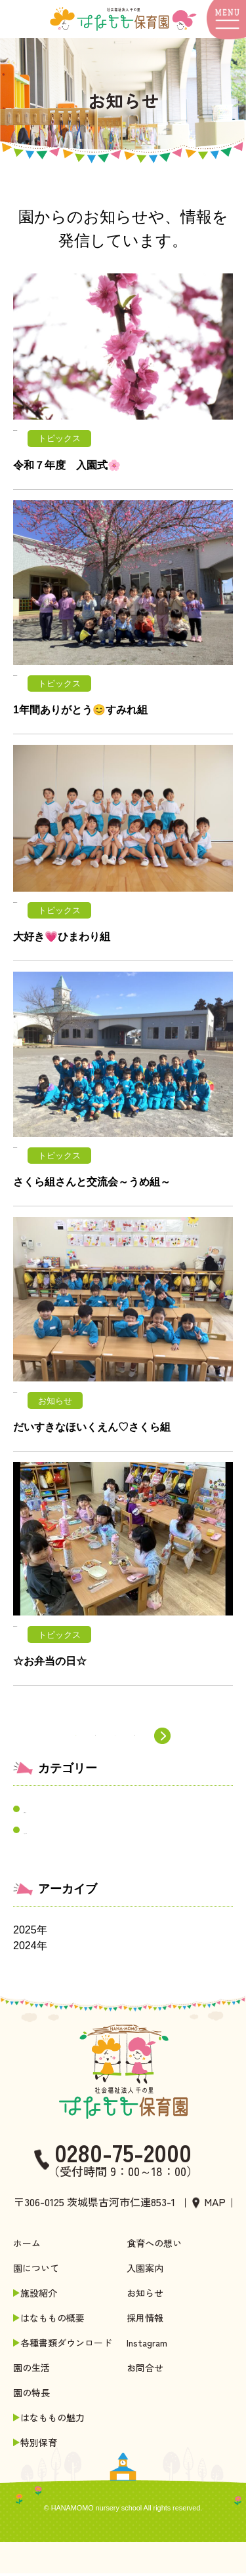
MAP (215, 2204)
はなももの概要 (51, 2320)
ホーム (27, 2245)
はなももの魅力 (51, 2420)
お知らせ (45, 1811)
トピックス (50, 1832)
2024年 (30, 1948)
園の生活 (31, 2370)
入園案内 (145, 2270)
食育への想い (154, 2245)
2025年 (30, 1932)
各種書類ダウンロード (65, 2345)
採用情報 (145, 2320)
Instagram (147, 2345)
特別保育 (37, 2444)
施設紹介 (37, 2295)
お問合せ (145, 2370)
